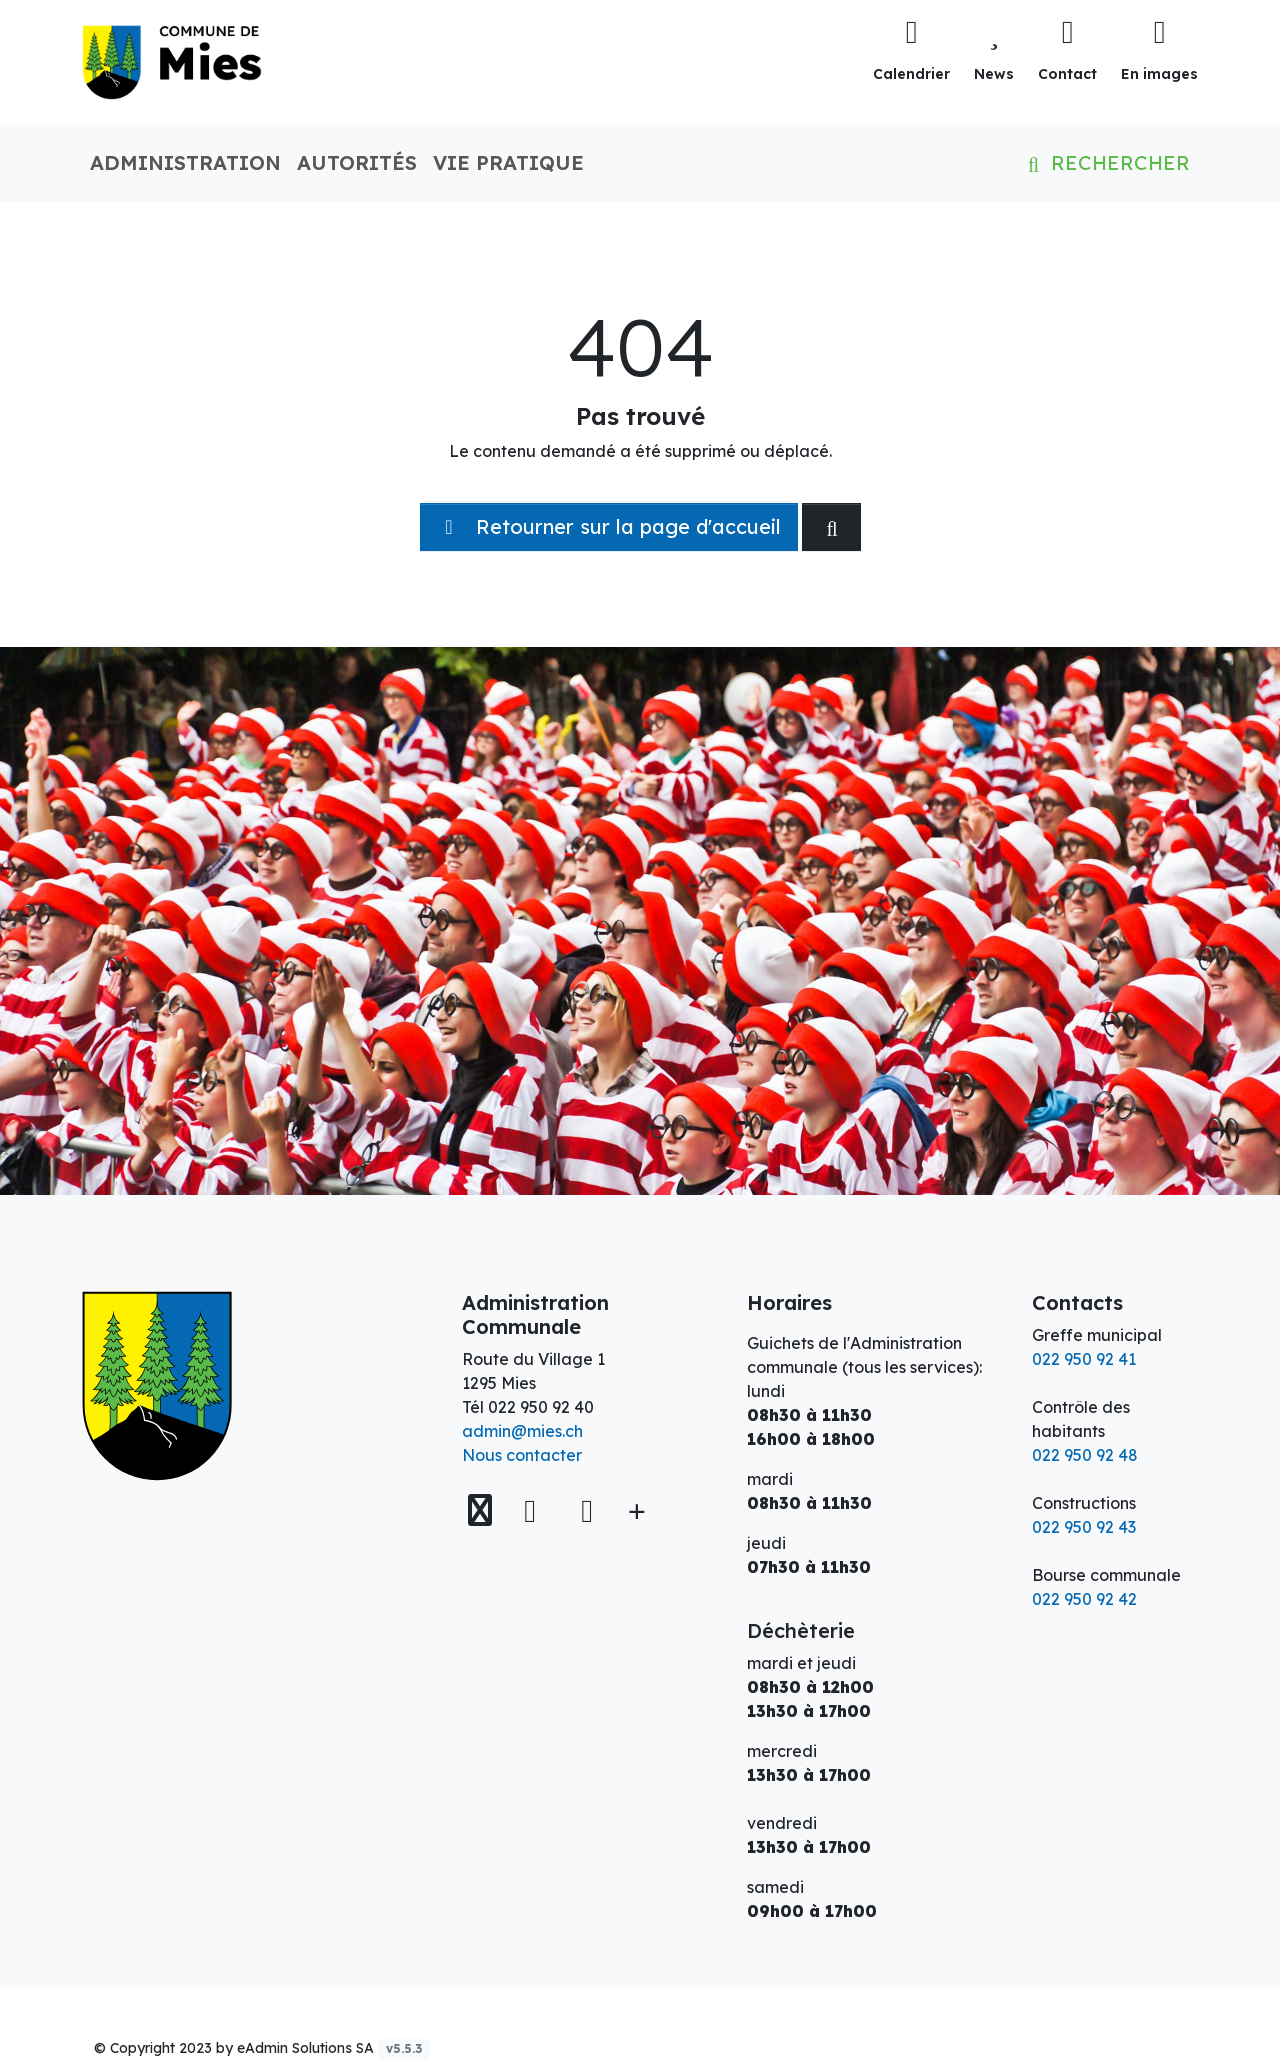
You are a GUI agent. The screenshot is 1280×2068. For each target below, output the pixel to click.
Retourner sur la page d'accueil (609, 526)
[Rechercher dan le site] (831, 527)
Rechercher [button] (1105, 162)
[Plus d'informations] (635, 1510)
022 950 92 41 (1084, 1359)
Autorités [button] (357, 162)
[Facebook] (534, 1510)
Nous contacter (522, 1455)
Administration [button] (185, 162)
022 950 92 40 (541, 1407)
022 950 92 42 (1084, 1599)
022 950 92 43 (1084, 1527)
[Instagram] (587, 1510)
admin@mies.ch (522, 1431)
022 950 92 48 (1085, 1455)
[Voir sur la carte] (482, 1510)
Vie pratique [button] (508, 162)
